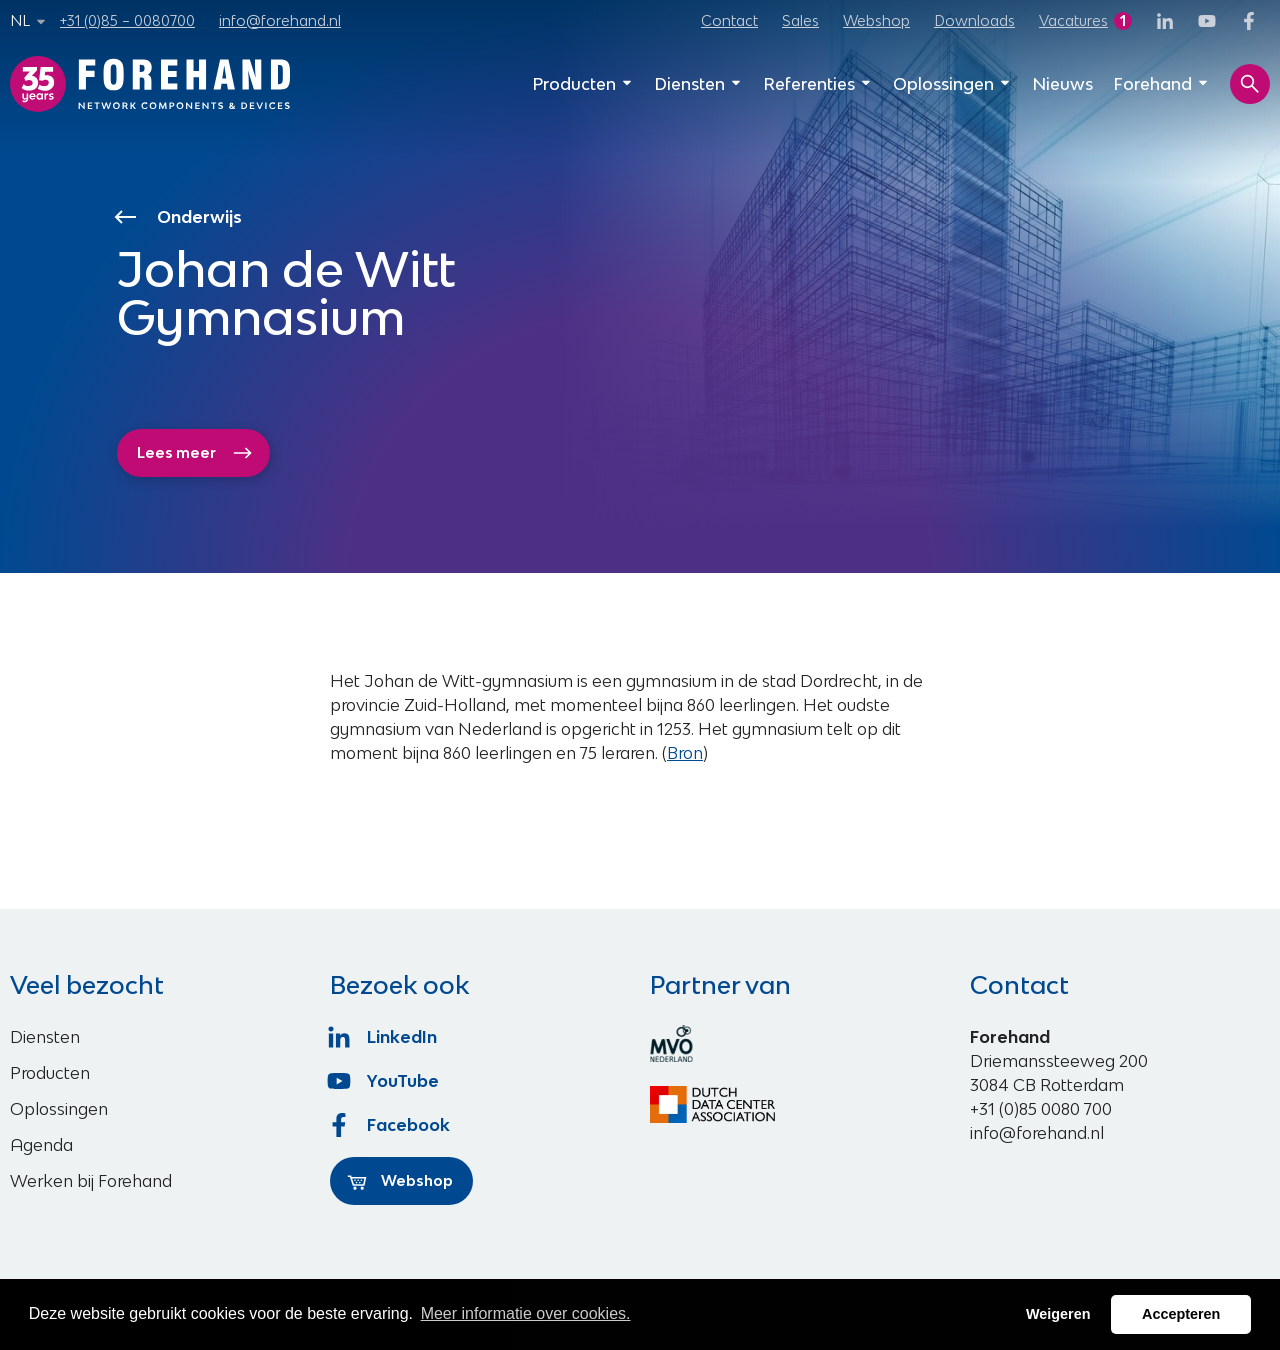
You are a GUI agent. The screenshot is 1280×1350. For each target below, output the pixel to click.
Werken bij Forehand (91, 1181)
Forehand (1161, 84)
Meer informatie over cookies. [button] (526, 1313)
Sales (800, 20)
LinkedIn (383, 1037)
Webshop (876, 20)
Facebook (390, 1125)
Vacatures (1073, 20)
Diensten (698, 84)
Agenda (41, 1145)
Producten (583, 84)
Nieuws (1062, 84)
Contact (729, 20)
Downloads (974, 20)
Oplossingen (952, 84)
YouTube (384, 1081)
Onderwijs (180, 217)
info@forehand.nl (280, 20)
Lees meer (195, 453)
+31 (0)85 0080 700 (1041, 1109)
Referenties (818, 84)
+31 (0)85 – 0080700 (127, 20)
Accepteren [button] (1181, 1314)
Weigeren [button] (1058, 1314)
